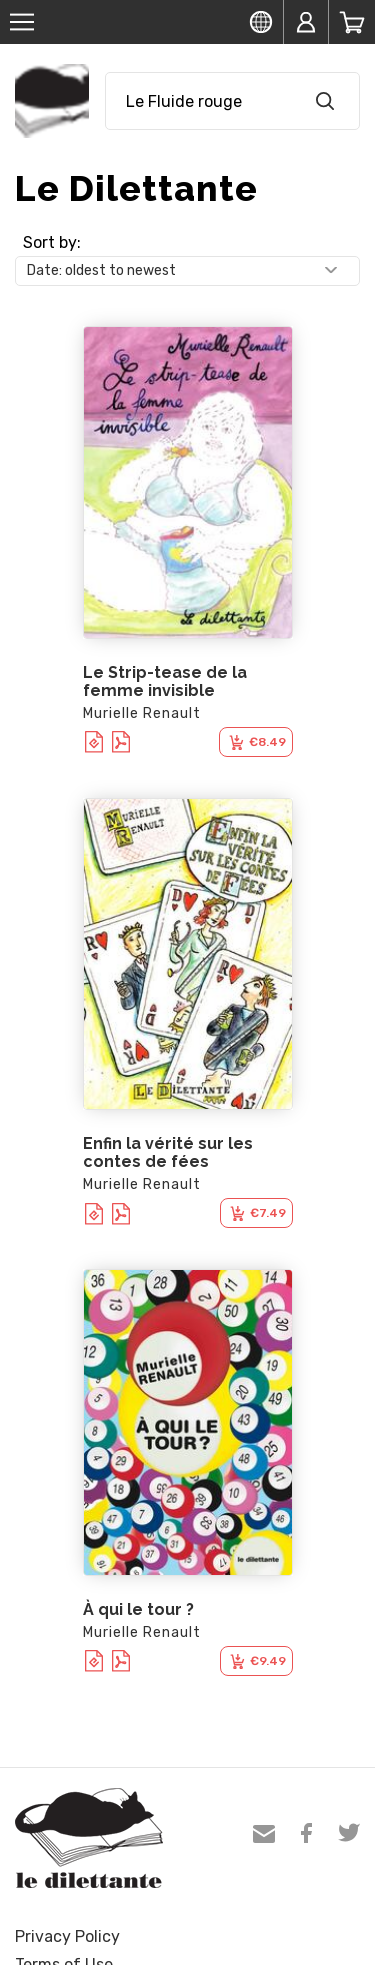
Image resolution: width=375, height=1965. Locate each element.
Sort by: (52, 242)
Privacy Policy (67, 1936)
